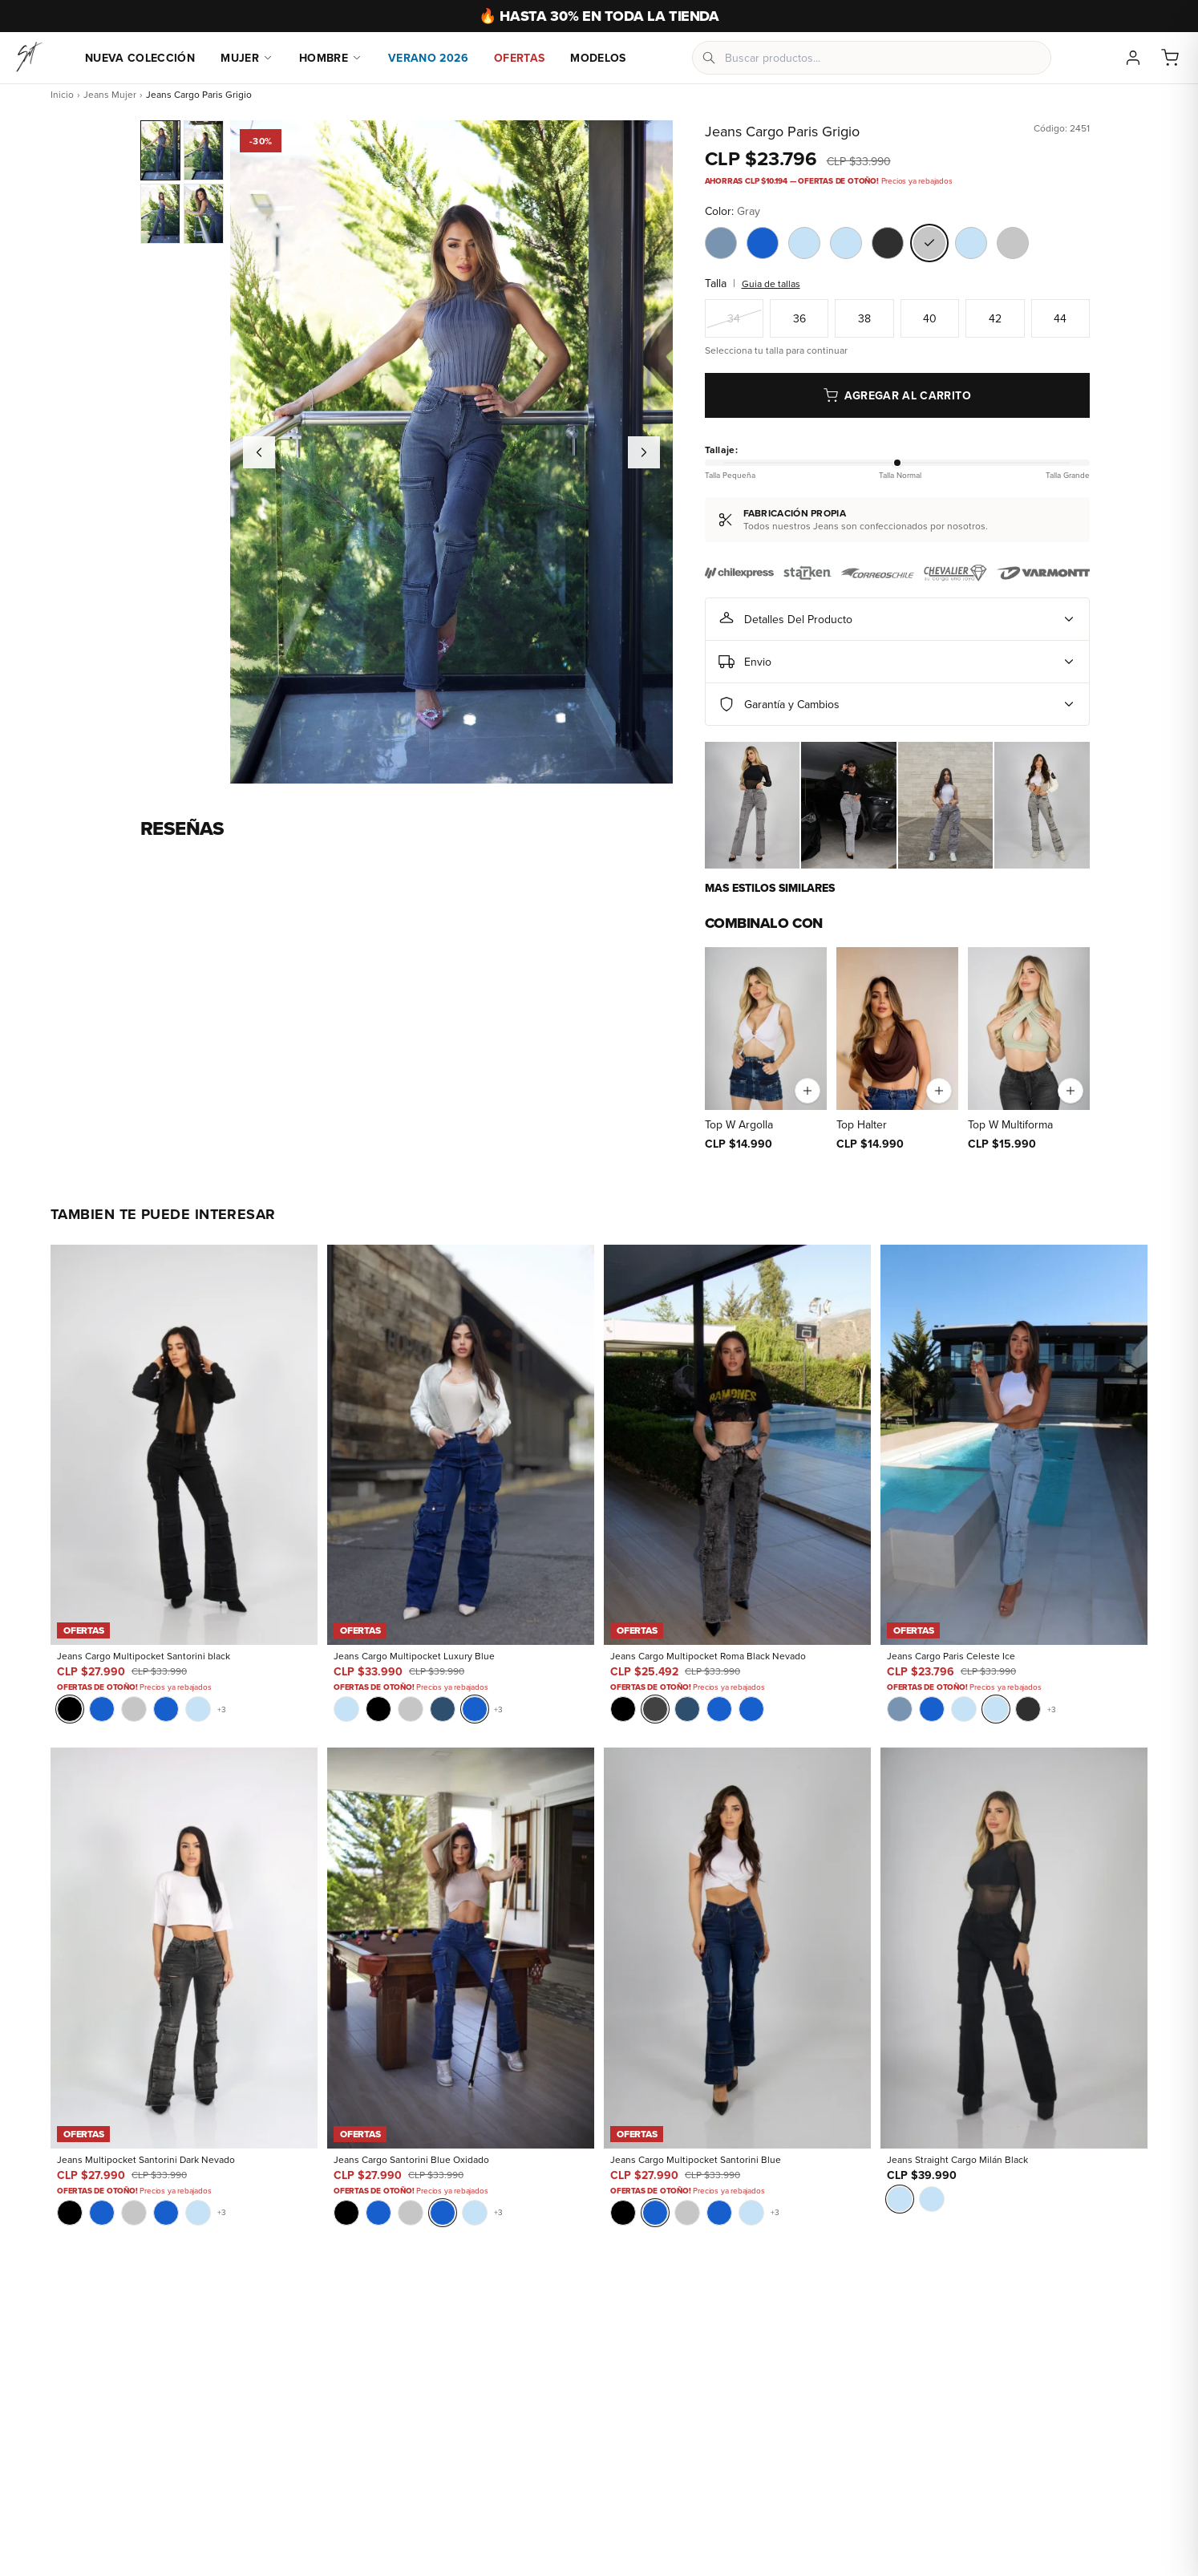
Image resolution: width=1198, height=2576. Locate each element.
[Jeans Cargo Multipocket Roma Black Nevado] (737, 1656)
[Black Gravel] (1028, 1709)
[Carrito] (1170, 58)
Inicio (62, 94)
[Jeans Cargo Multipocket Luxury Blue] (461, 1656)
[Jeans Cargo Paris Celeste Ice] (1014, 1656)
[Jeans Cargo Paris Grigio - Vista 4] (204, 214)
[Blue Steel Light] (900, 1709)
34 (734, 318)
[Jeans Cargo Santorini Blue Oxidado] (461, 2159)
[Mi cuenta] (1133, 58)
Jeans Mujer (109, 94)
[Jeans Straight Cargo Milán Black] (1014, 2159)
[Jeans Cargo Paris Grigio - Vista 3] (160, 214)
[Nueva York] (655, 1709)
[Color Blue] (763, 243)
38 (864, 318)
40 (930, 318)
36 (799, 318)
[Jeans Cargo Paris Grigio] (160, 150)
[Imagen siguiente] (644, 452)
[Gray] (134, 1709)
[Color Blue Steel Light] (721, 243)
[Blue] (102, 1709)
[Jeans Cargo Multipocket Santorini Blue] (737, 2159)
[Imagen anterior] (259, 452)
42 (995, 318)
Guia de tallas (771, 283)
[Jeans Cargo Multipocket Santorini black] (184, 1656)
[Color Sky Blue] (804, 243)
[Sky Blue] (198, 1709)
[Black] (70, 1709)
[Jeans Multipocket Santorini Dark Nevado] (184, 2159)
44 (1060, 318)
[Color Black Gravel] (888, 243)
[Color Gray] (929, 243)
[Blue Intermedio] (442, 1709)
